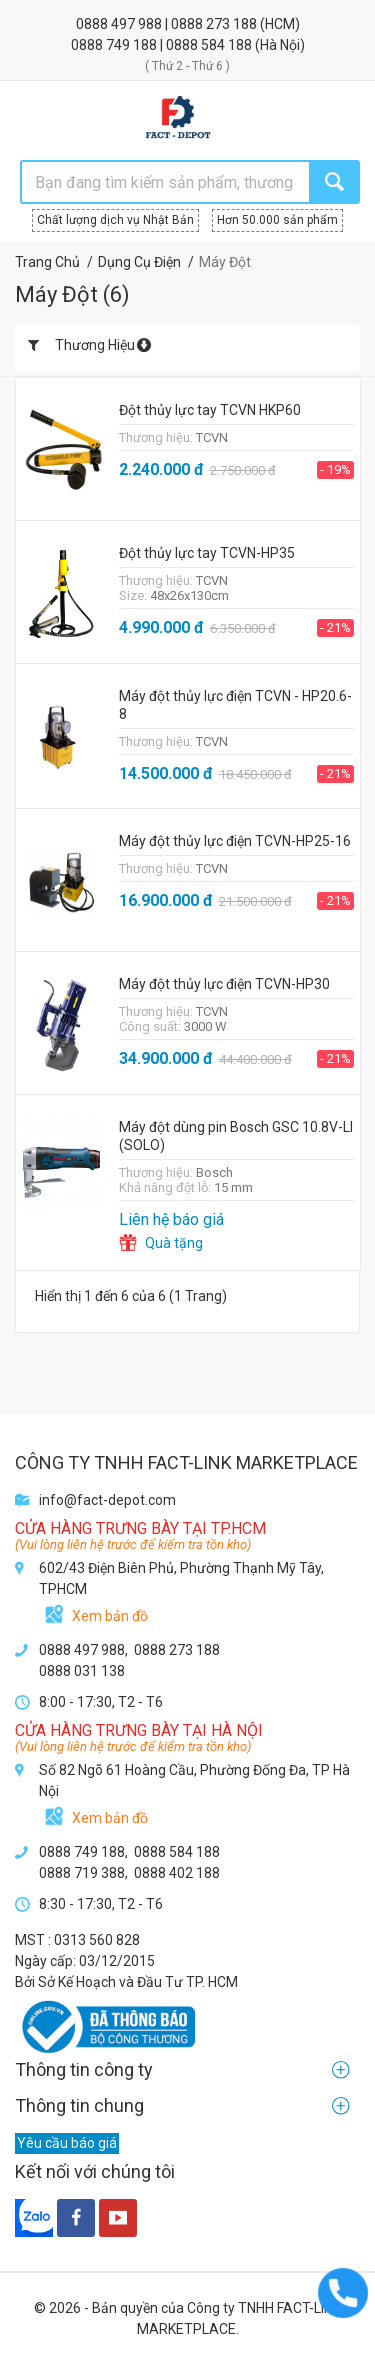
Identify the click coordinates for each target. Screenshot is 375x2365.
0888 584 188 (210, 45)
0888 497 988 (120, 24)
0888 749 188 (115, 45)
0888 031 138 (82, 1671)
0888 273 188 (215, 24)
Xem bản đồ (110, 1616)
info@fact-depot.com (107, 1500)
